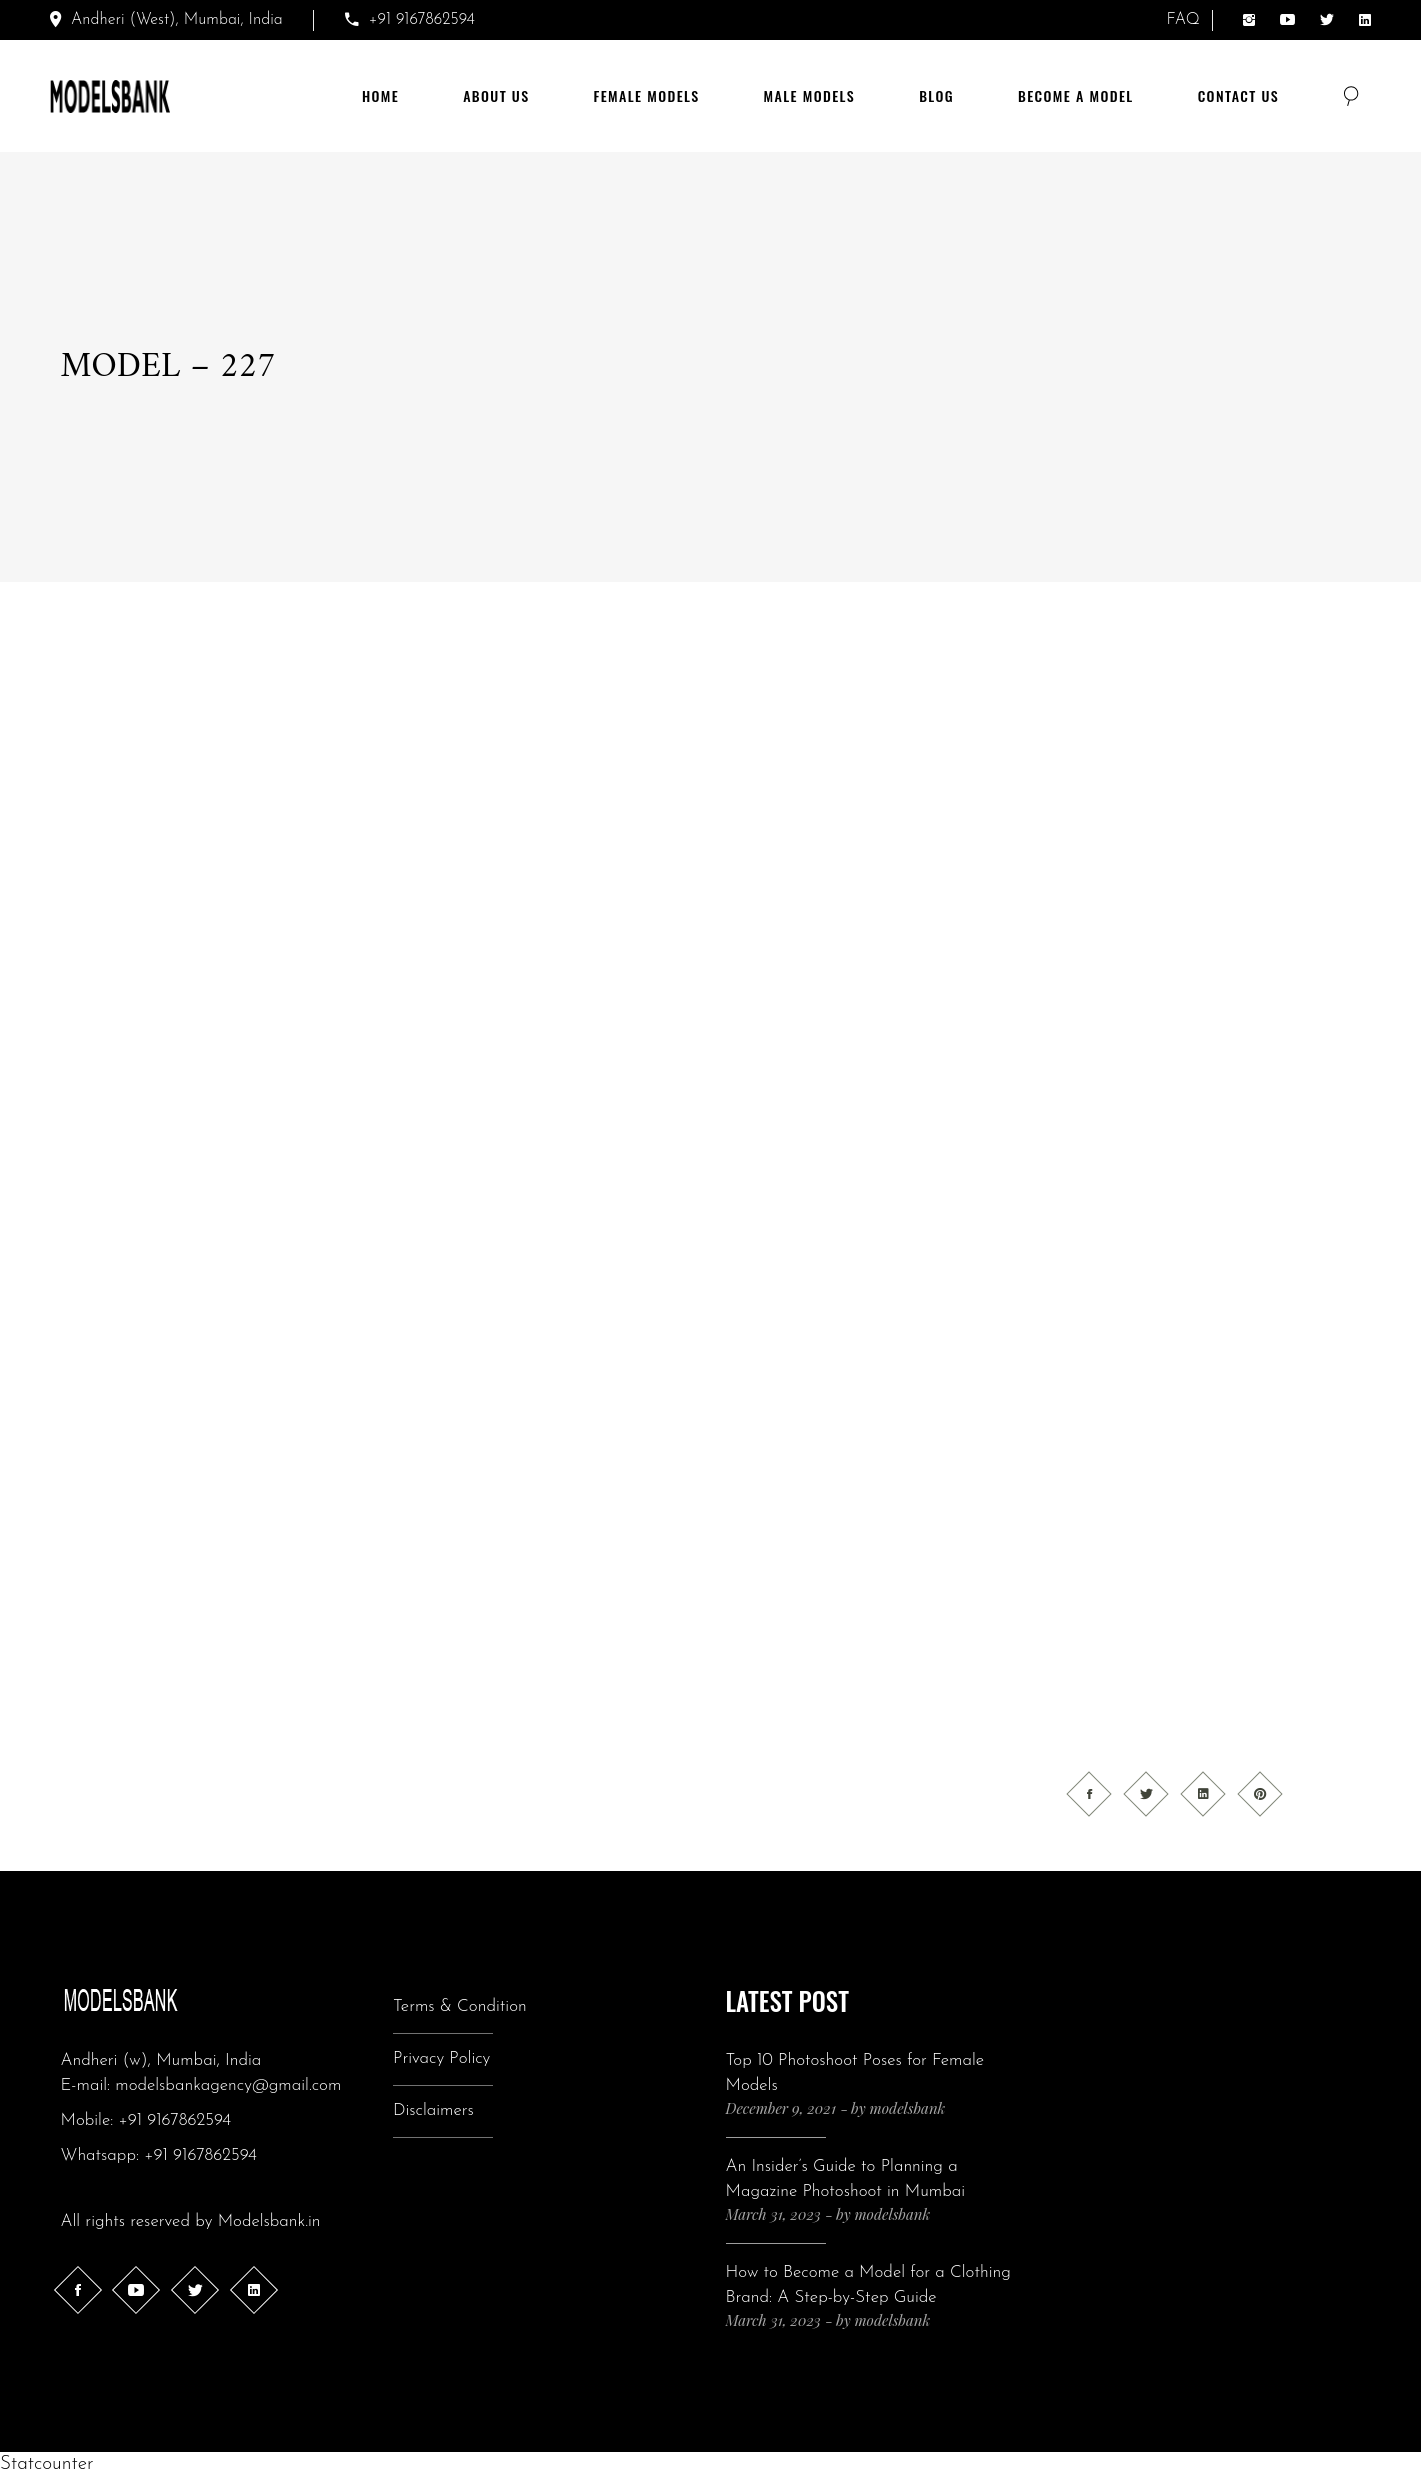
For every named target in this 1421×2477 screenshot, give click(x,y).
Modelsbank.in (269, 2221)
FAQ (1183, 20)
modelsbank (908, 2108)
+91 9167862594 (174, 2120)
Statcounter (46, 2464)
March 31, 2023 (773, 2214)
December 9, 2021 (781, 2108)
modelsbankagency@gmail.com (228, 2085)
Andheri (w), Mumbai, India (161, 2060)
